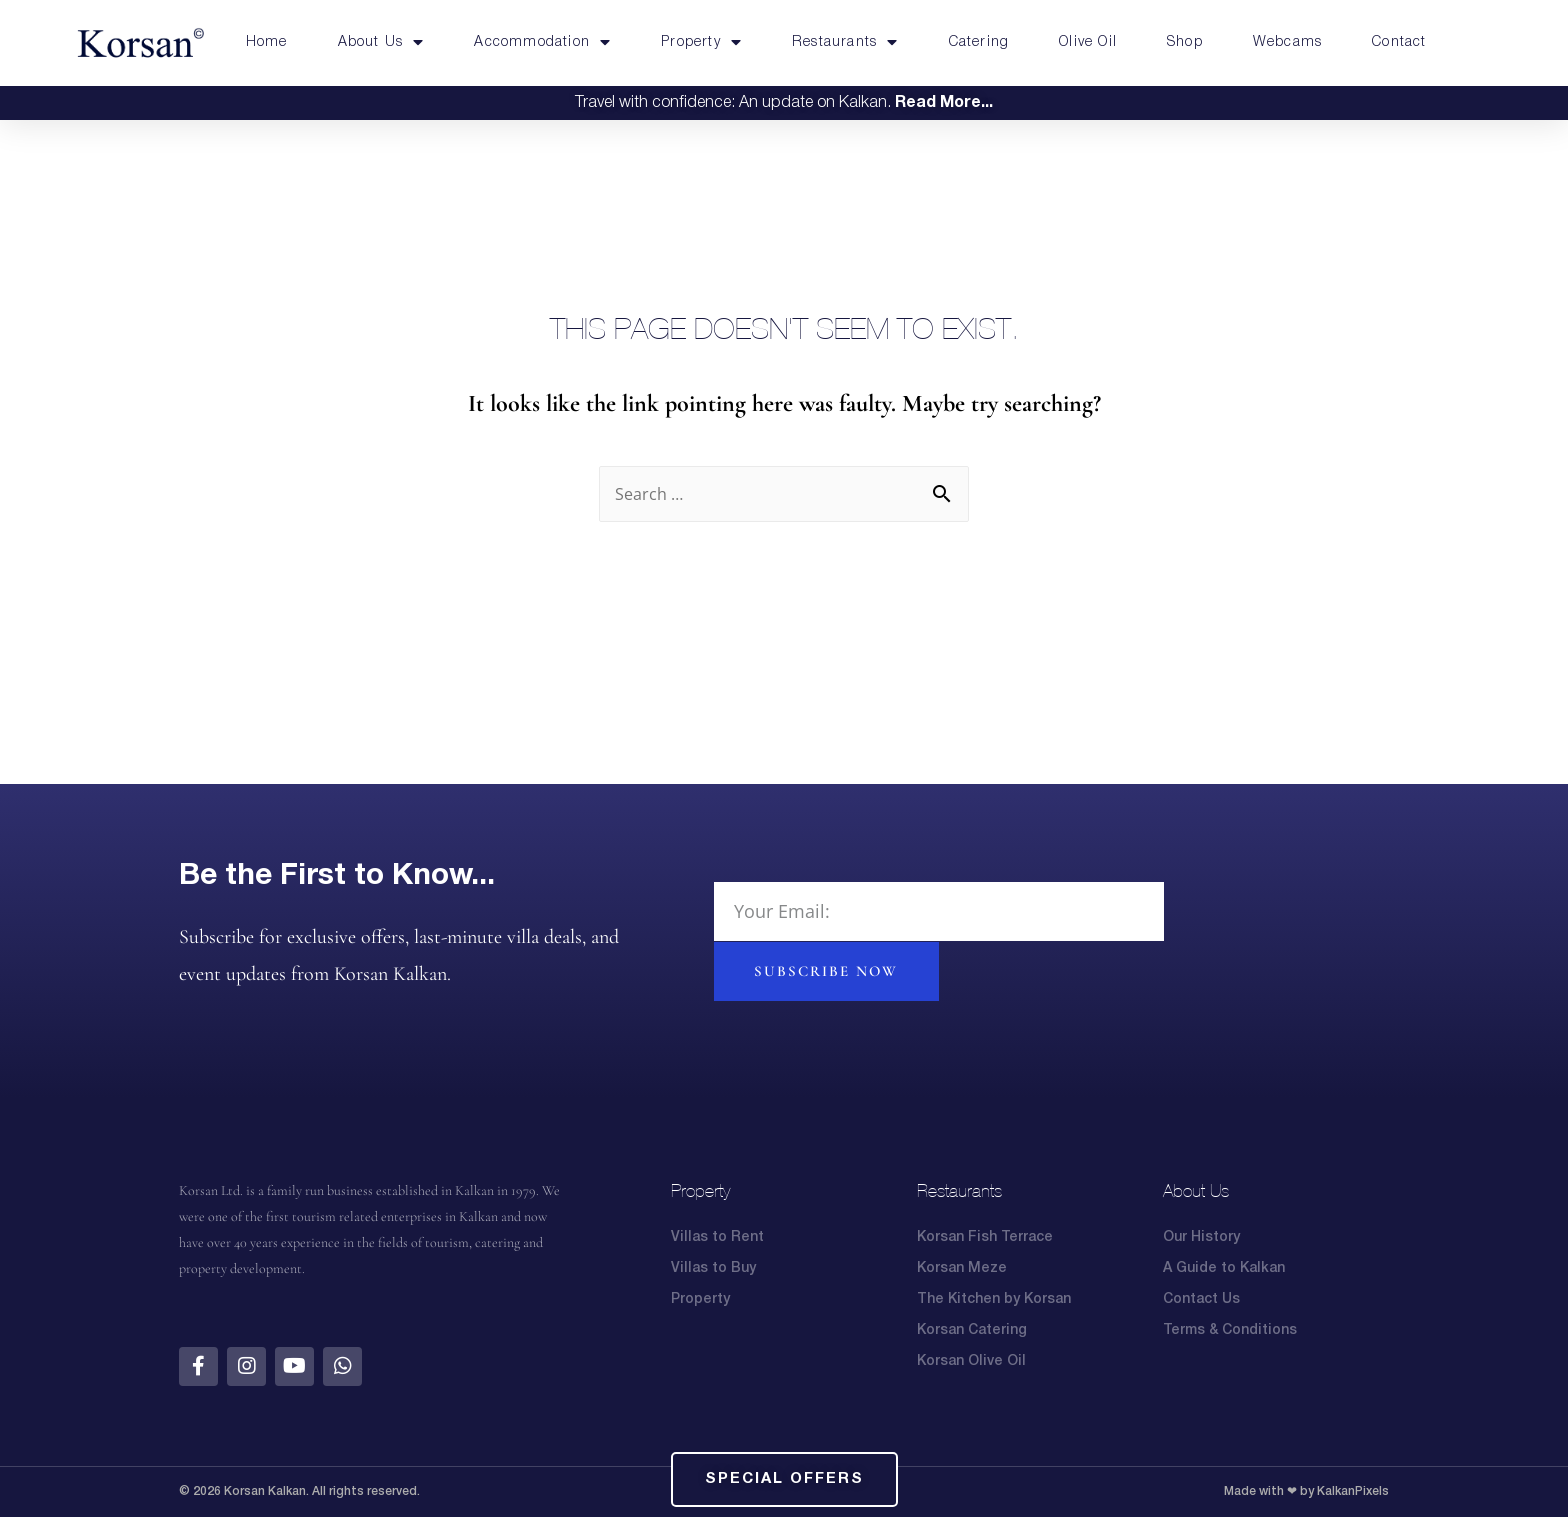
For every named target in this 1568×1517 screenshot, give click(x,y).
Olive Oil (1088, 42)
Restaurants (845, 43)
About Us (381, 43)
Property (701, 43)
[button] (784, 1479)
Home (267, 42)
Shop (1185, 42)
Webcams (1287, 42)
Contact (1399, 42)
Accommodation (542, 43)
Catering (979, 42)
